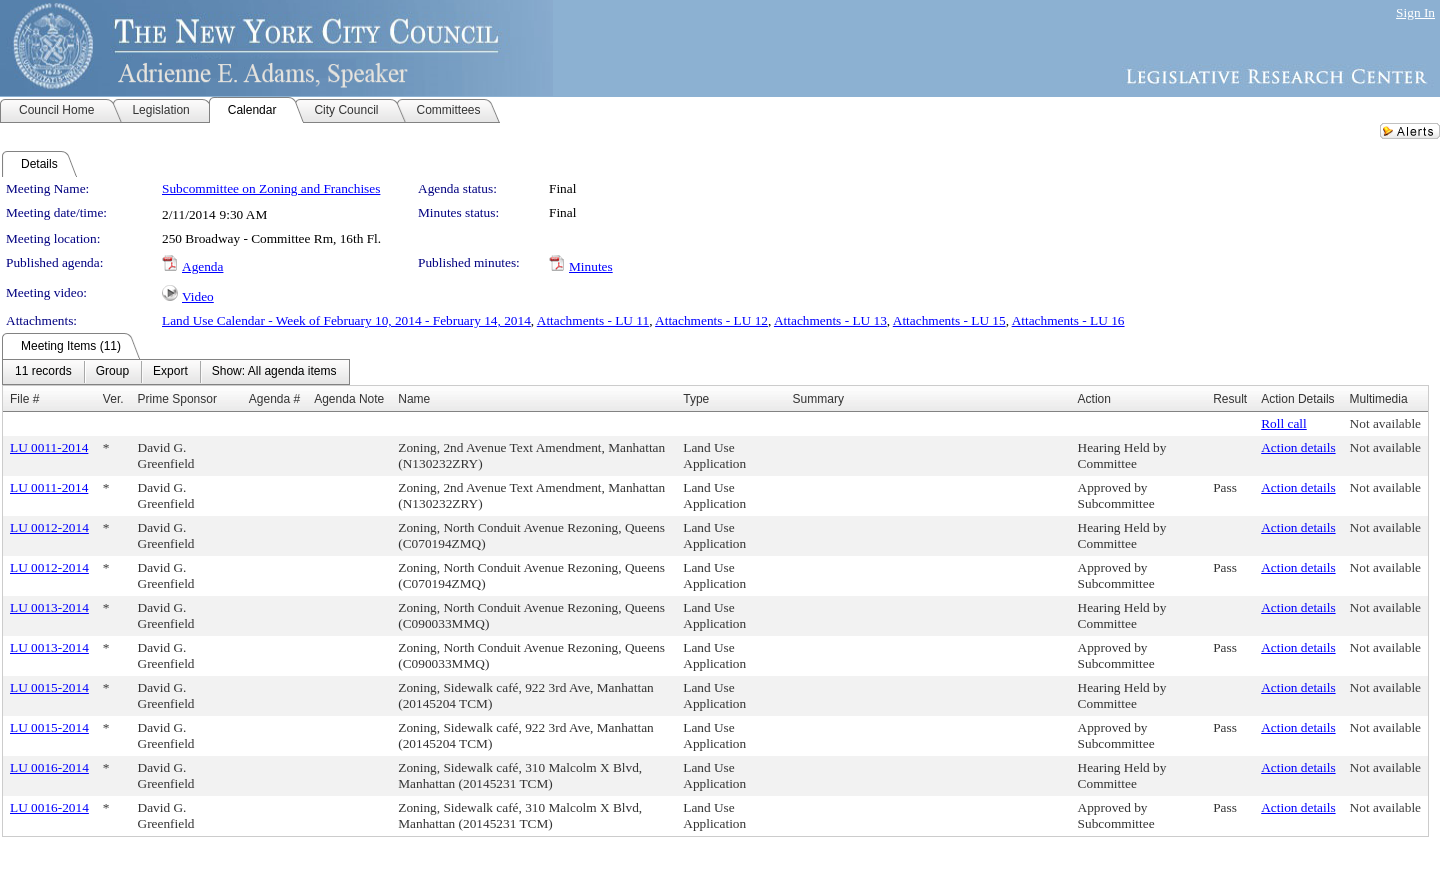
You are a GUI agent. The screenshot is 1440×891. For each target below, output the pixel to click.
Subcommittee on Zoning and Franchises (271, 188)
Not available (1385, 423)
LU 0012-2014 (49, 527)
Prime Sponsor (177, 399)
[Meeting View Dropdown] (274, 372)
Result (1230, 399)
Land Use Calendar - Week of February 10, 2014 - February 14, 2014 (346, 320)
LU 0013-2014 (49, 607)
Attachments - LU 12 (711, 320)
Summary (818, 399)
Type (696, 399)
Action (1094, 399)
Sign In (1415, 12)
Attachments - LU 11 (593, 320)
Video (198, 296)
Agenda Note (349, 399)
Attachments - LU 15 (949, 320)
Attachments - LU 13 (830, 320)
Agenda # (274, 399)
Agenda (202, 266)
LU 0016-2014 (49, 767)
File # (24, 399)
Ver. (113, 399)
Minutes (591, 266)
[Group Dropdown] (112, 372)
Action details (1298, 447)
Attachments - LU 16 (1068, 320)
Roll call (1284, 423)
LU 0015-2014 (49, 687)
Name (414, 399)
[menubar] (176, 372)
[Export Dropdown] (170, 372)
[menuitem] (43, 372)
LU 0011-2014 (49, 447)
